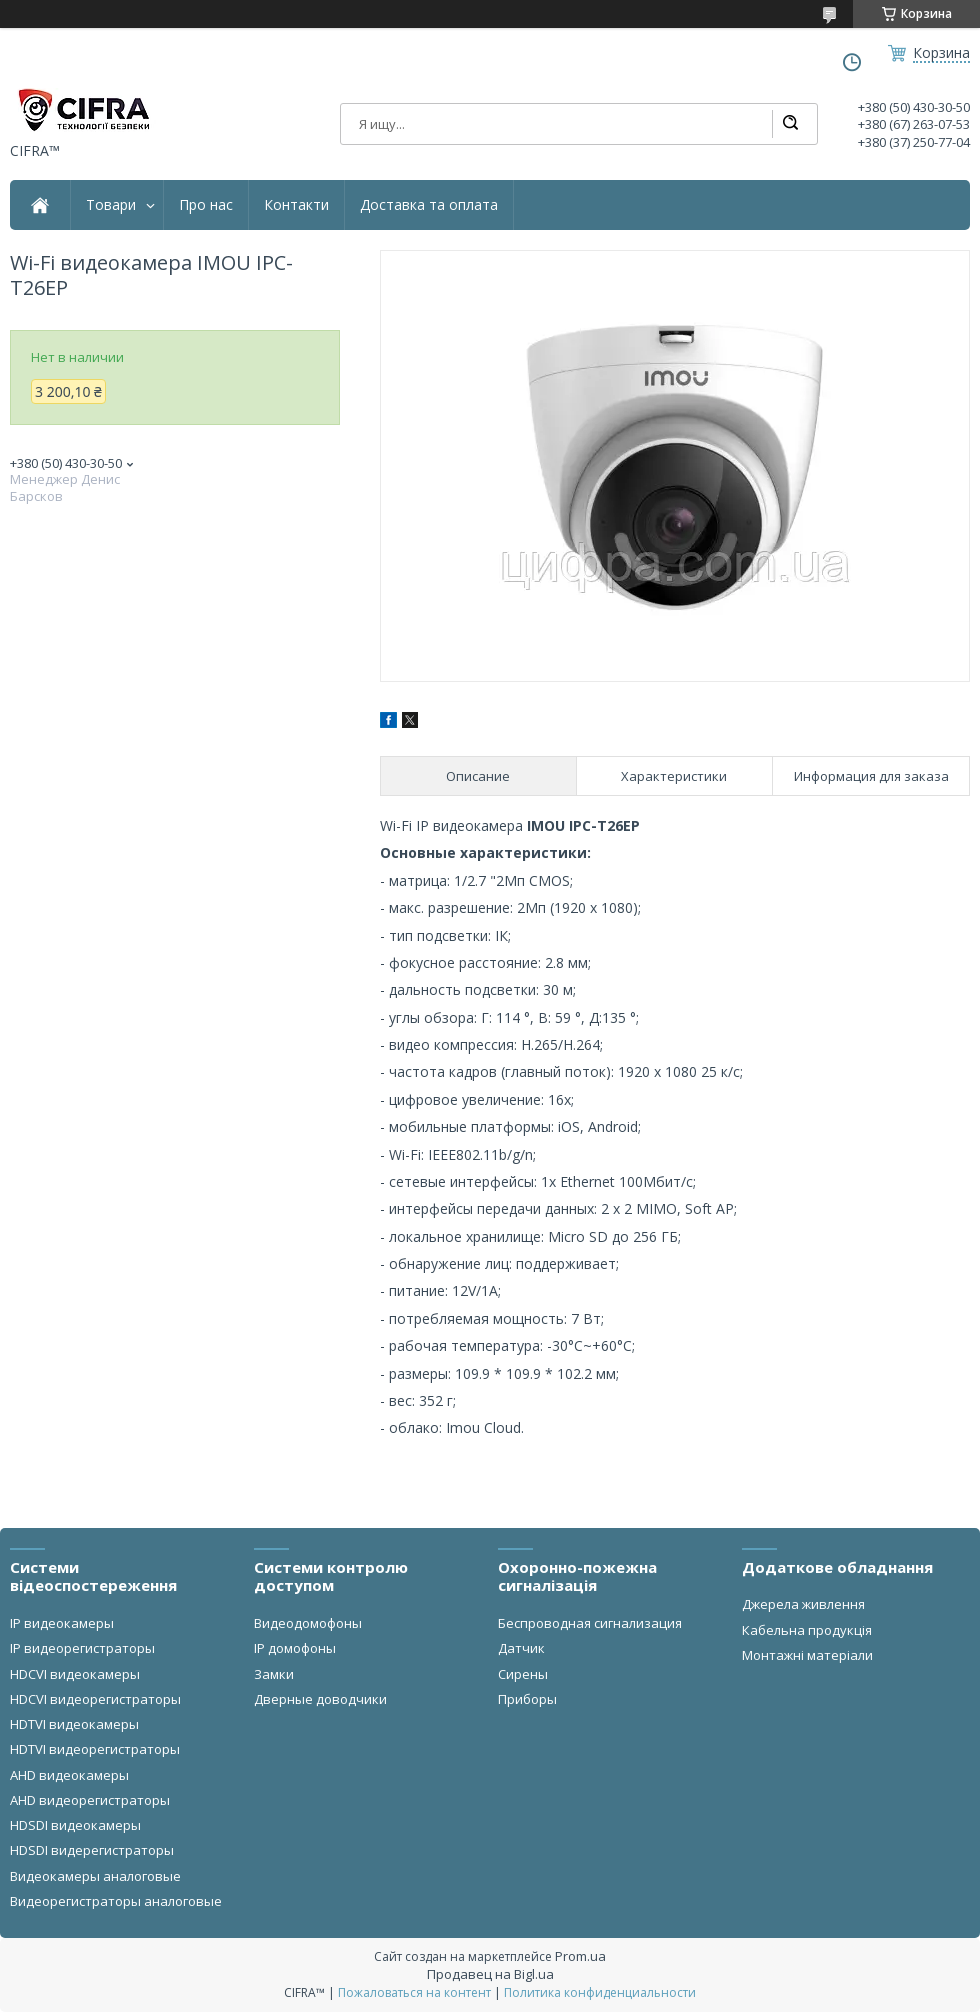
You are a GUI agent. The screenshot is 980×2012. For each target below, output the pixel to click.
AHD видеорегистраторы (90, 1800)
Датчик (521, 1648)
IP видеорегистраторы (82, 1648)
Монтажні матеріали (807, 1655)
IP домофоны (295, 1648)
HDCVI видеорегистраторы (95, 1699)
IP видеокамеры (62, 1623)
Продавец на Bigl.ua (490, 1974)
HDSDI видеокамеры (75, 1825)
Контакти (296, 205)
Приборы (527, 1699)
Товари (111, 205)
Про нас (206, 205)
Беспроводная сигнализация (590, 1623)
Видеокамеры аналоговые (95, 1876)
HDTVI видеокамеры (74, 1724)
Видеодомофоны (308, 1623)
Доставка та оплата (429, 205)
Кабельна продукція (807, 1630)
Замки (274, 1674)
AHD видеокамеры (69, 1775)
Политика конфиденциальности (600, 1992)
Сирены (523, 1674)
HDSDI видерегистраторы (92, 1850)
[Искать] (790, 124)
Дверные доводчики (320, 1699)
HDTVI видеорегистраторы (95, 1749)
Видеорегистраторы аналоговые (116, 1901)
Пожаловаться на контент (414, 1992)
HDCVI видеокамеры (75, 1674)
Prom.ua (580, 1956)
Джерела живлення (803, 1604)
